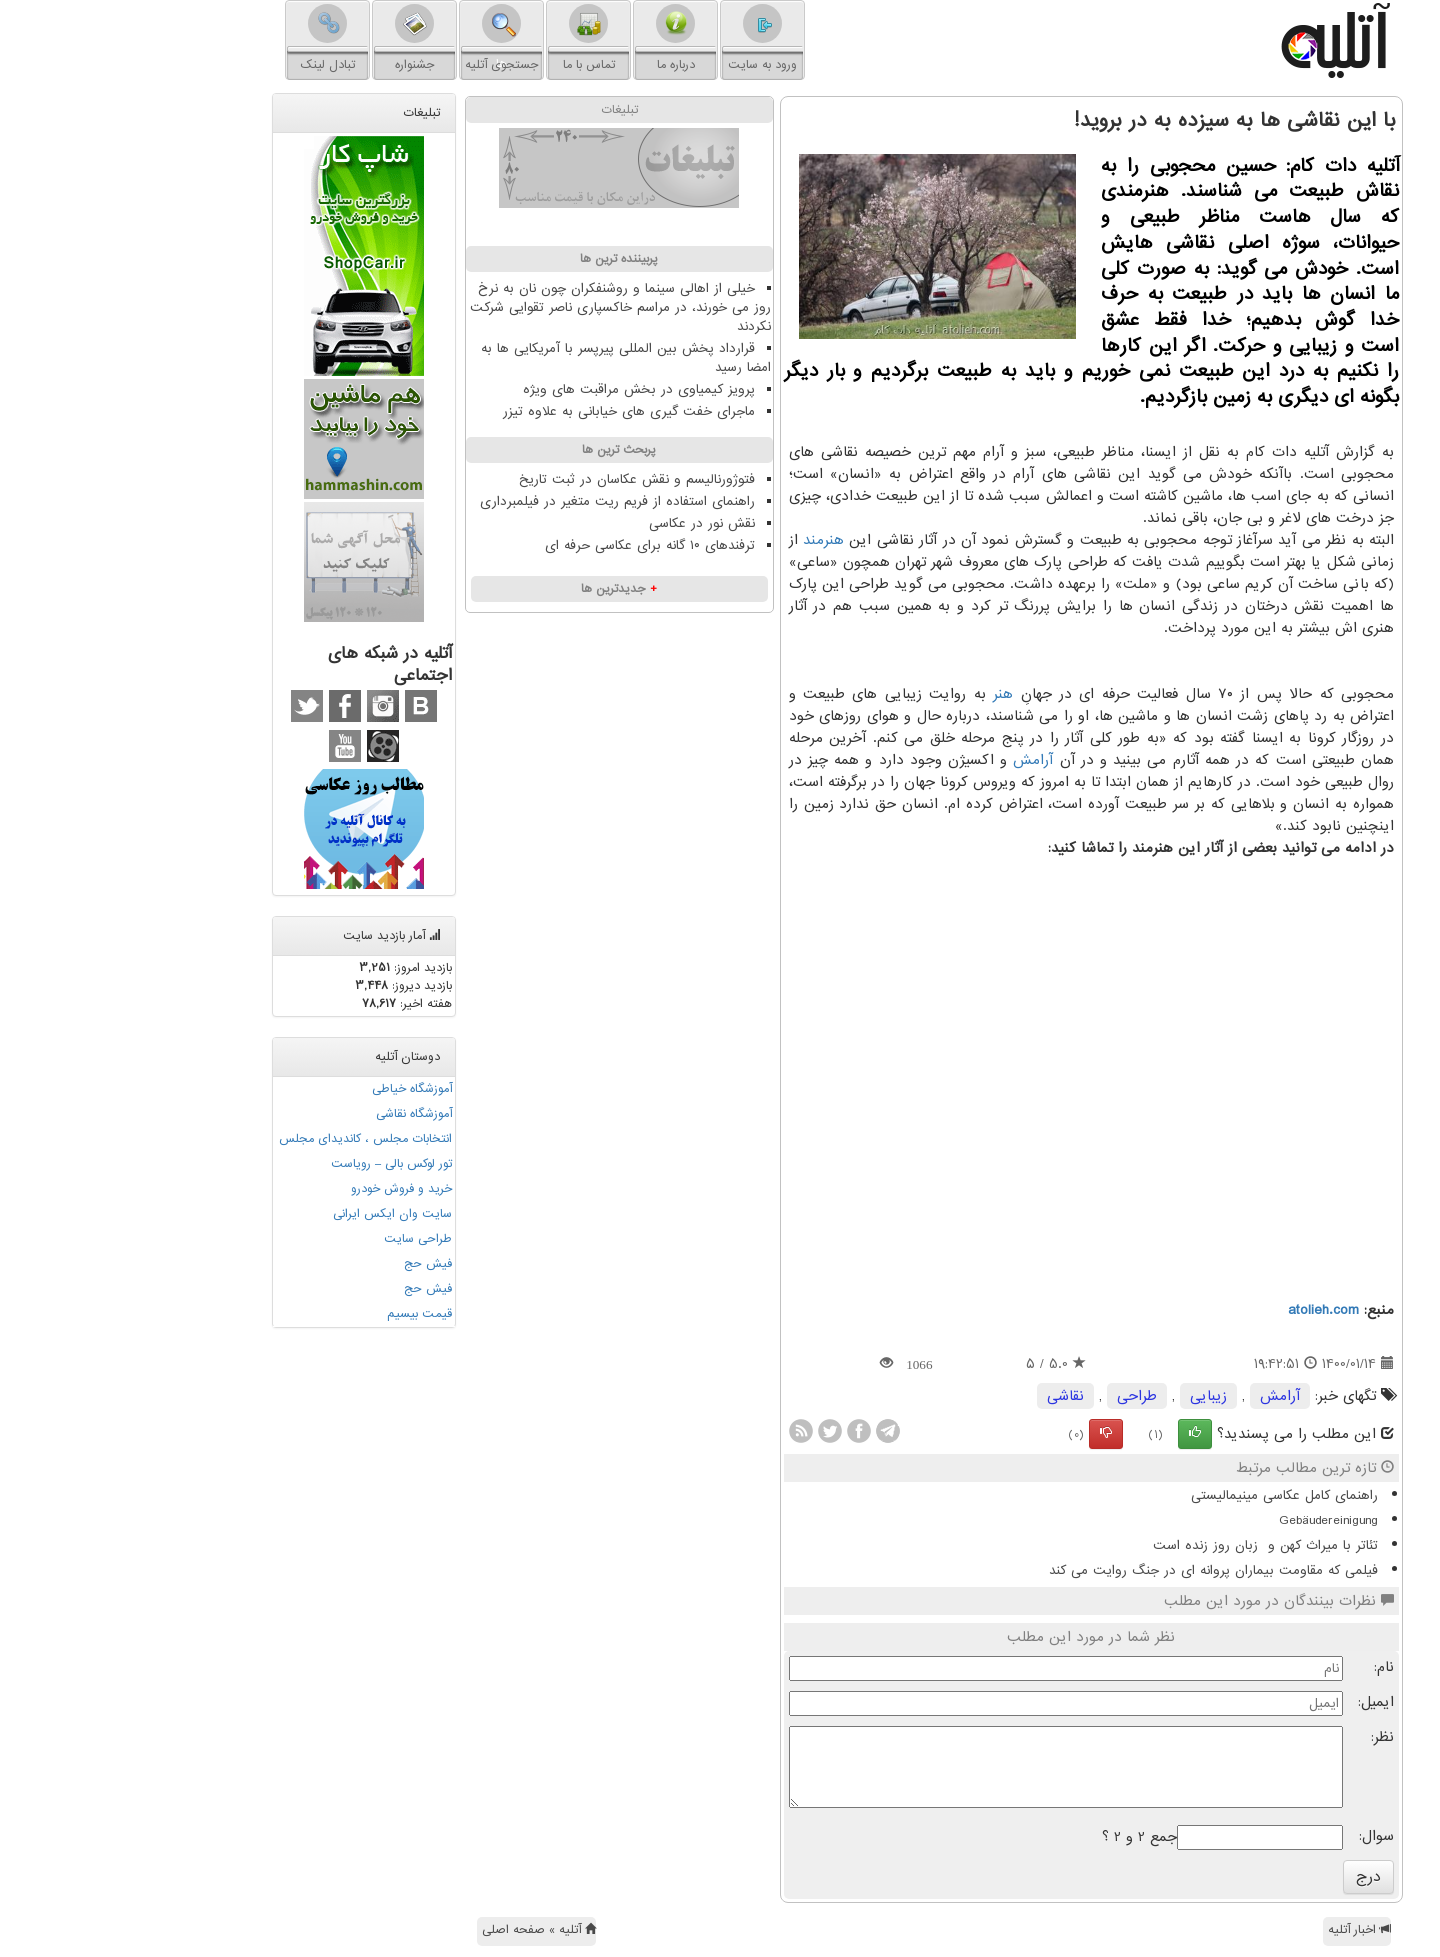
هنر (884, 694)
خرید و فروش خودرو (282, 1189)
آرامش (914, 760)
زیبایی (1089, 1396)
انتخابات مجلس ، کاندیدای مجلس (246, 1139)
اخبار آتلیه (1240, 1930)
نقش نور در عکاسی (583, 523)
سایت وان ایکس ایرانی (273, 1214)
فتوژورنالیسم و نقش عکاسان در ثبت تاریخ (518, 479)
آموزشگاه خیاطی (293, 1089)
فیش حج (309, 1264)
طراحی (1018, 1396)
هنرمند (704, 540)
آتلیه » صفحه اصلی (420, 1930)
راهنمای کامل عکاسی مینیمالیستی (1165, 1495)
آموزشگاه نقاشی (295, 1114)
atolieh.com (1204, 1310)
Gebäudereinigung (1209, 1520)
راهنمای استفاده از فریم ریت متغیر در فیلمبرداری (498, 501)
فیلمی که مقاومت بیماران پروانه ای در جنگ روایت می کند (1094, 1570)
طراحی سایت (299, 1239)
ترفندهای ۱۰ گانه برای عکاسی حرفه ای (531, 545)
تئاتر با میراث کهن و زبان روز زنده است (1146, 1545)
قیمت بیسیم (300, 1314)
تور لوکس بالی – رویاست (272, 1164)
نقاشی (946, 1396)
